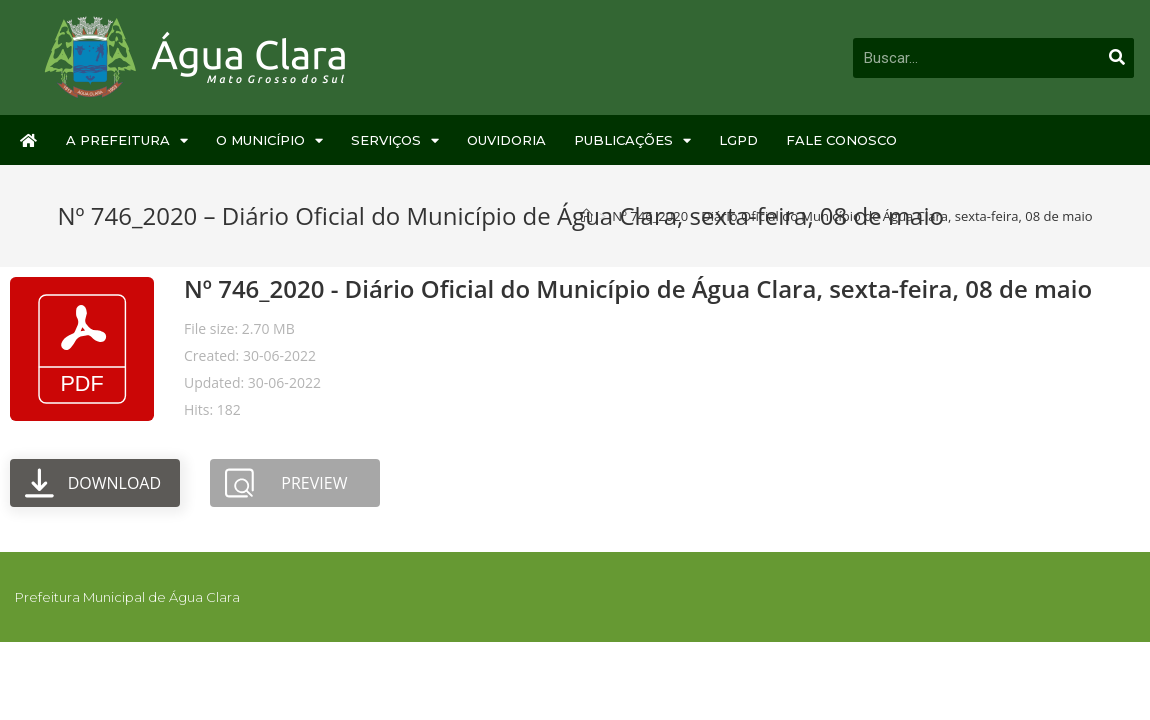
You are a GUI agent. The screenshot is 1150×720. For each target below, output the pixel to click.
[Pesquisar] (1117, 58)
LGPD (738, 140)
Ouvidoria (506, 140)
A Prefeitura (127, 140)
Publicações (632, 140)
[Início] (586, 216)
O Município (269, 140)
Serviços (395, 140)
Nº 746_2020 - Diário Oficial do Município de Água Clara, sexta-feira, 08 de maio (638, 288)
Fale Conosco (841, 140)
